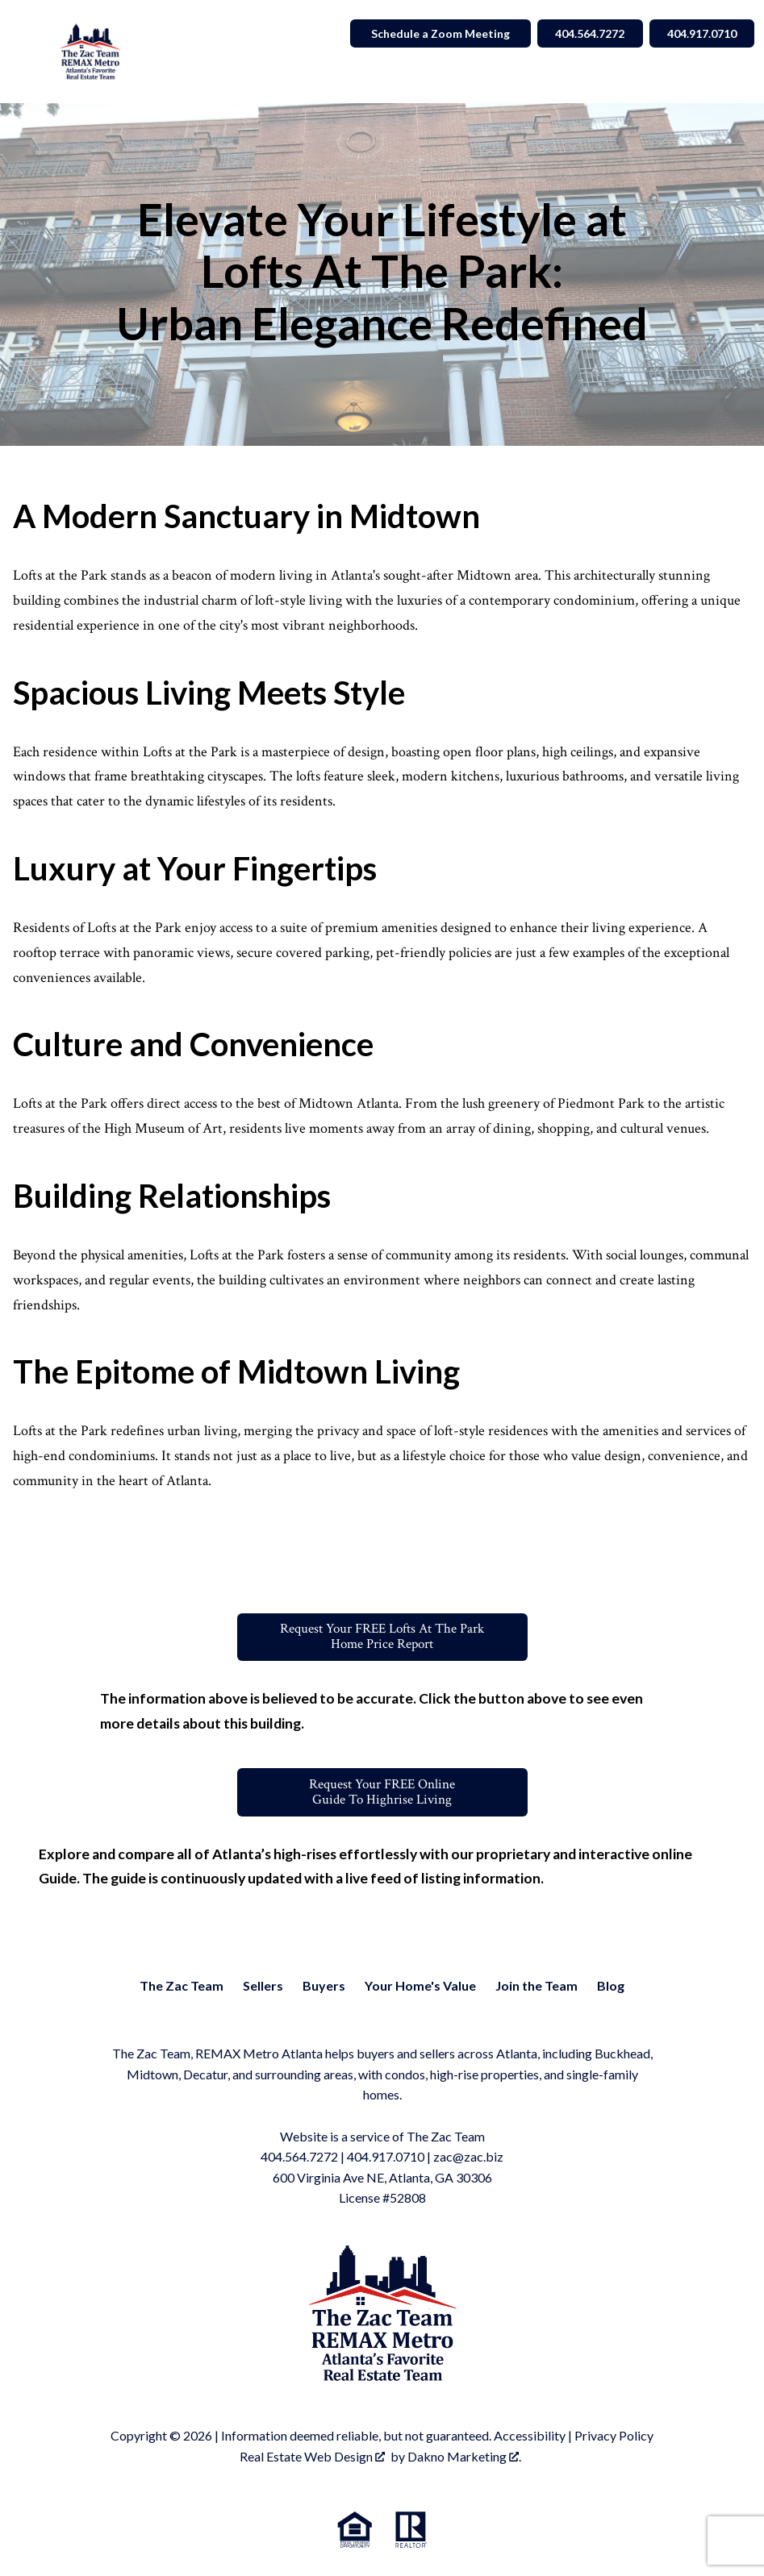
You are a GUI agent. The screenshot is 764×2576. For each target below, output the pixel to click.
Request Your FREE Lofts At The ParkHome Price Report (382, 1637)
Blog (610, 1987)
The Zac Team (181, 1987)
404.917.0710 (385, 2158)
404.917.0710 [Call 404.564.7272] (698, 33)
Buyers (324, 1987)
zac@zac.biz (468, 2158)
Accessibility (530, 2437)
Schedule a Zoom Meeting (428, 33)
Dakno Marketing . (464, 2458)
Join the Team (536, 1987)
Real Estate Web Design (312, 2458)
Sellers (263, 1987)
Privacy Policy (613, 2437)
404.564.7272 (299, 2158)
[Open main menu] (29, 51)
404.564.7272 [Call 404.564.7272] (581, 33)
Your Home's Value (420, 1987)
